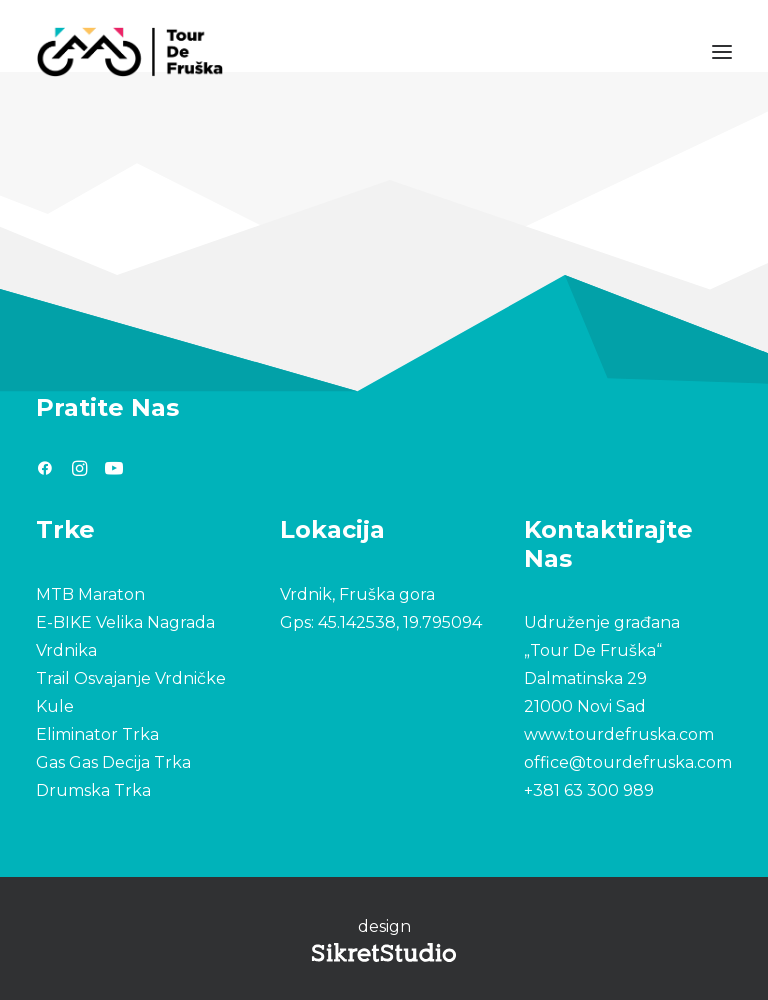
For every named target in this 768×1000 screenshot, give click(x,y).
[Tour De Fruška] (129, 52)
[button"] (45, 470)
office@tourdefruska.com (628, 762)
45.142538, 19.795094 (400, 622)
